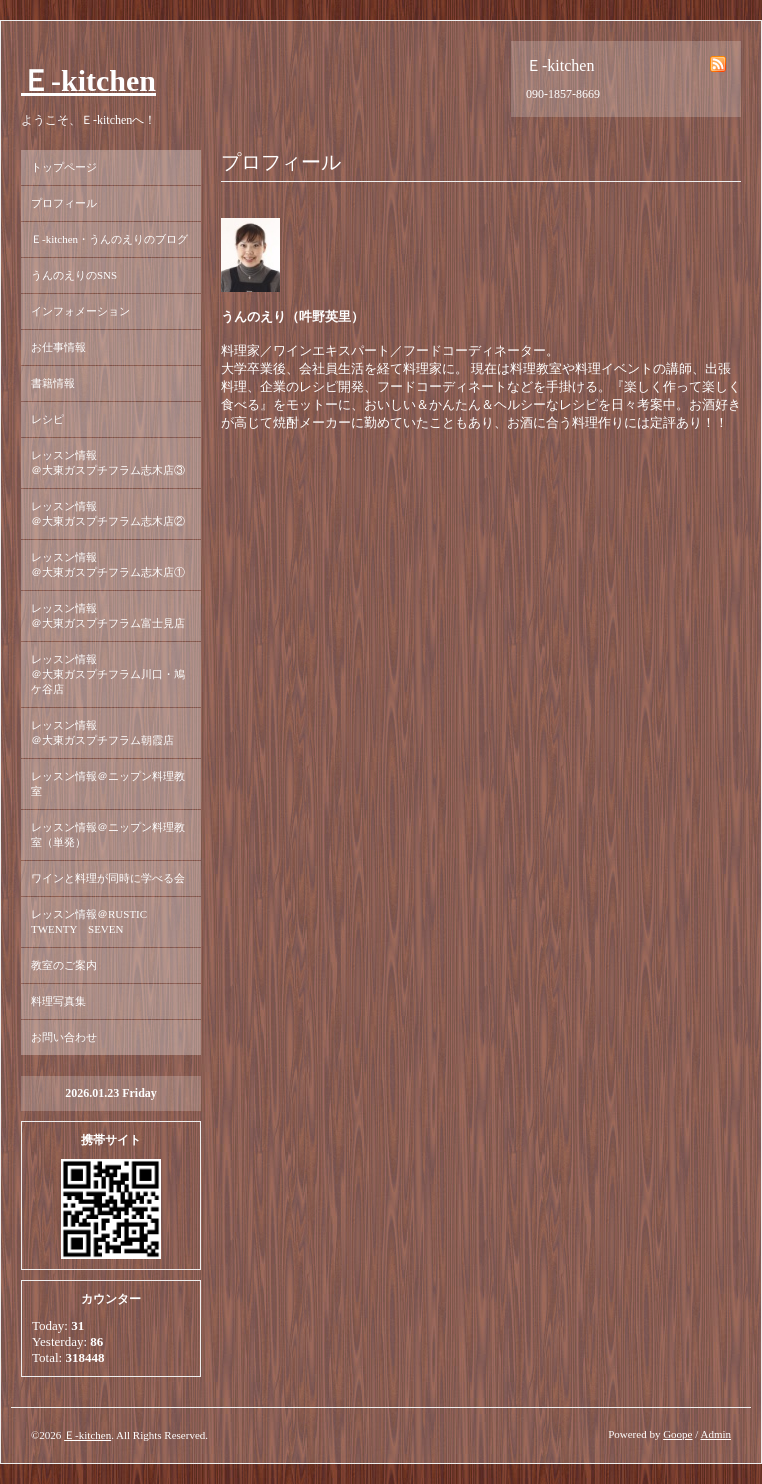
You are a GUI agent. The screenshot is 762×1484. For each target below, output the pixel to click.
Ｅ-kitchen (88, 80)
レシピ (47, 419)
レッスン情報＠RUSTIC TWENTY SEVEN (94, 921)
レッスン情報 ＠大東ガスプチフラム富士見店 (108, 615)
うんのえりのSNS (74, 275)
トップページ (64, 167)
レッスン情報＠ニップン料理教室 (108, 783)
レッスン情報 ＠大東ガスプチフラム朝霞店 (108, 732)
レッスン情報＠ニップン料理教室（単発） (108, 834)
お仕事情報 (58, 347)
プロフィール (64, 203)
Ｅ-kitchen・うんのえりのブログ (109, 239)
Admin (715, 1434)
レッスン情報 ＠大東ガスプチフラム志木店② (108, 513)
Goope (677, 1434)
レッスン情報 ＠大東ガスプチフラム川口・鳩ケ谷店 (108, 674)
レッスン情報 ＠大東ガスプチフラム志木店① (108, 564)
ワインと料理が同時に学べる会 (108, 878)
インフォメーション (80, 311)
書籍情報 (53, 383)
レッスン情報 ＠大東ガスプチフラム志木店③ (108, 462)
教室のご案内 (64, 965)
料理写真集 (58, 1001)
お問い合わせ (64, 1037)
